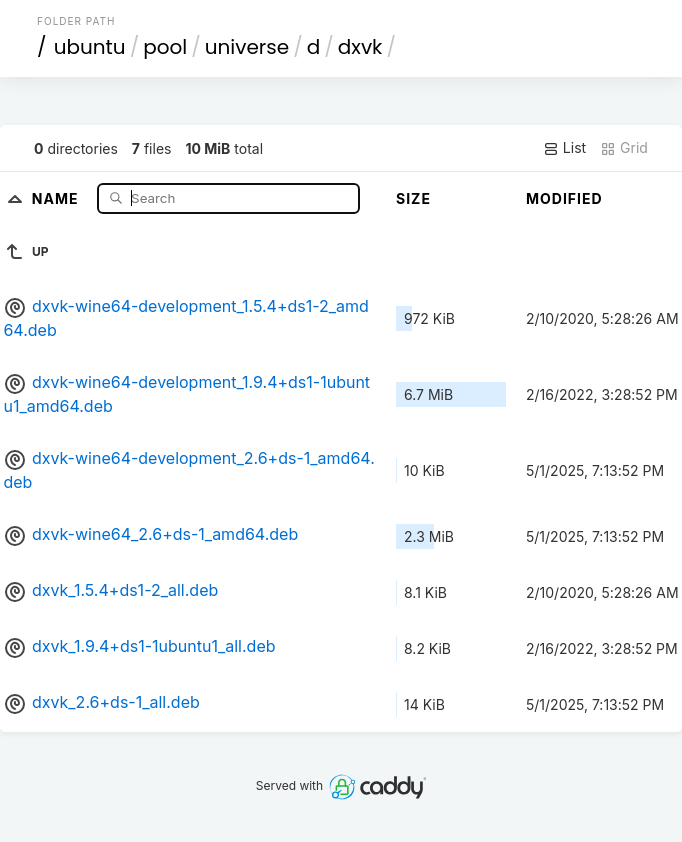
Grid (624, 148)
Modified (564, 198)
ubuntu (90, 47)
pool (165, 47)
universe (247, 47)
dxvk (360, 47)
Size (413, 198)
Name (57, 197)
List (564, 148)
